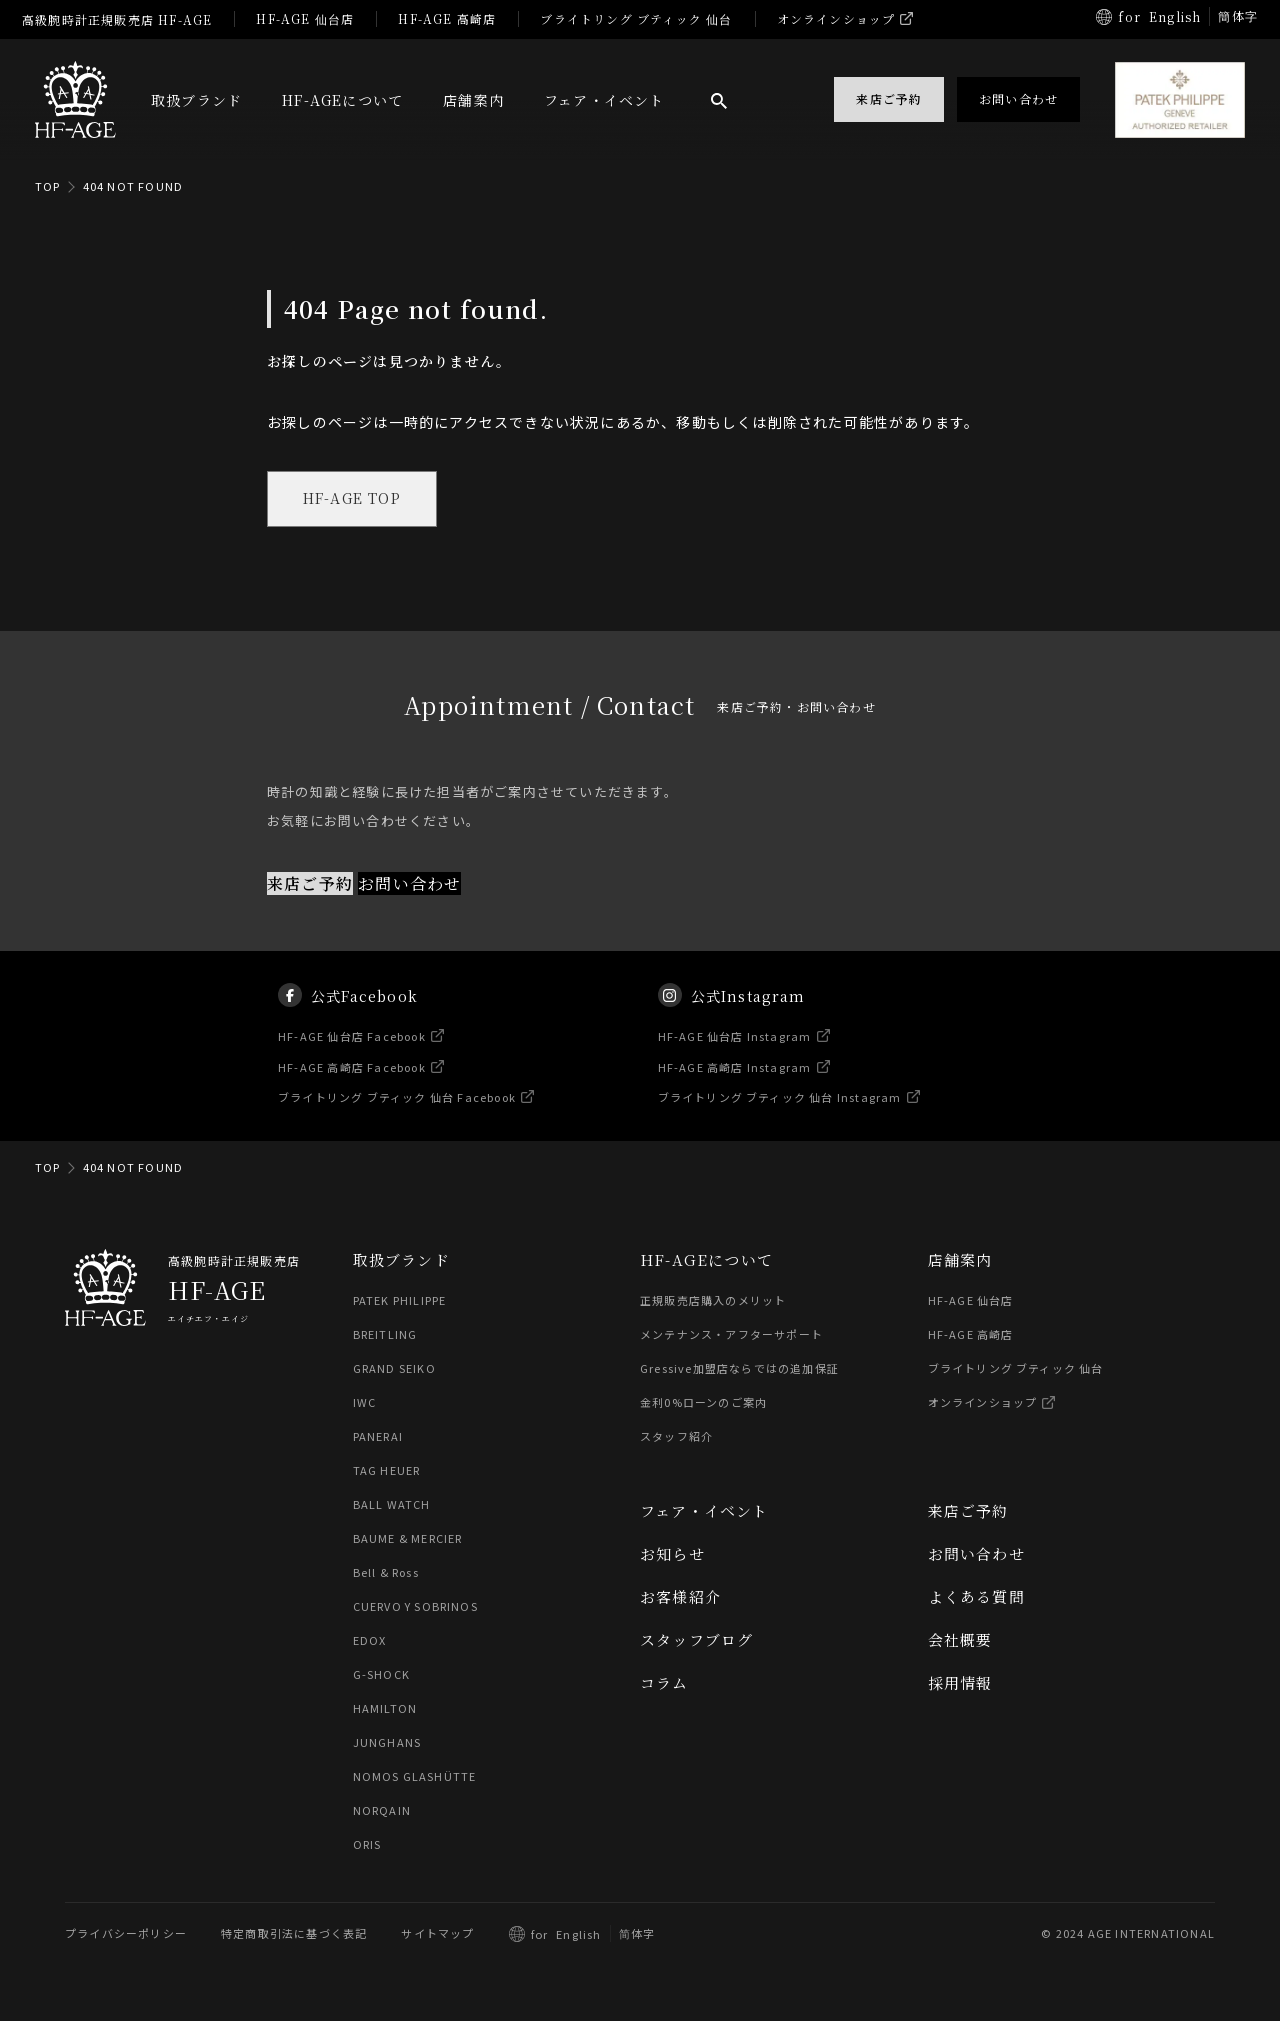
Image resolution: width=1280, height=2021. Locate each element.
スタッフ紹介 (676, 1437)
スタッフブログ (696, 1640)
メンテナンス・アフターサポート (731, 1335)
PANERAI (378, 1437)
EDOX (370, 1641)
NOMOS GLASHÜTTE (415, 1777)
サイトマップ (437, 1934)
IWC (365, 1403)
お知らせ (672, 1554)
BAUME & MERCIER (408, 1539)
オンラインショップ (836, 18)
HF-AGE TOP (352, 499)
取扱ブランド (196, 100)
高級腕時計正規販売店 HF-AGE (117, 19)
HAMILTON (385, 1709)
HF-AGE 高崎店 (447, 18)
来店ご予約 (310, 883)
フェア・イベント (604, 100)
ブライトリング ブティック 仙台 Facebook (398, 1116)
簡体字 (1238, 15)
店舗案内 (473, 100)
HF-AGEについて (342, 100)
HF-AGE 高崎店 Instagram (735, 1086)
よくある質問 (976, 1597)
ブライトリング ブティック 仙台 (636, 18)
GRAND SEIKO (394, 1369)
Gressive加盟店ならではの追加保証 (739, 1369)
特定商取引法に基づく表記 (294, 1934)
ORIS (367, 1845)
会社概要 (960, 1640)
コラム (664, 1683)
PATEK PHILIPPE (400, 1301)
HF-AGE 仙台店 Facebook (353, 1055)
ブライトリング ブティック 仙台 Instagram (780, 1116)
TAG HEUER (387, 1471)
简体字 (637, 1934)
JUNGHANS (387, 1743)
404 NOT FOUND (133, 186)
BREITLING (385, 1335)
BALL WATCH (392, 1505)
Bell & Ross (387, 1573)
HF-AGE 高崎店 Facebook (353, 1086)
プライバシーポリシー (126, 1934)
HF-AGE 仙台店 (305, 18)
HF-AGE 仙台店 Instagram (735, 1055)
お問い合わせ (409, 883)
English (1175, 16)
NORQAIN (382, 1811)
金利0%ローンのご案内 (703, 1403)
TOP (48, 186)
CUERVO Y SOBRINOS (415, 1607)
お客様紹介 (680, 1597)
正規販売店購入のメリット (713, 1301)
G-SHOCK (381, 1675)
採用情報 (960, 1683)
